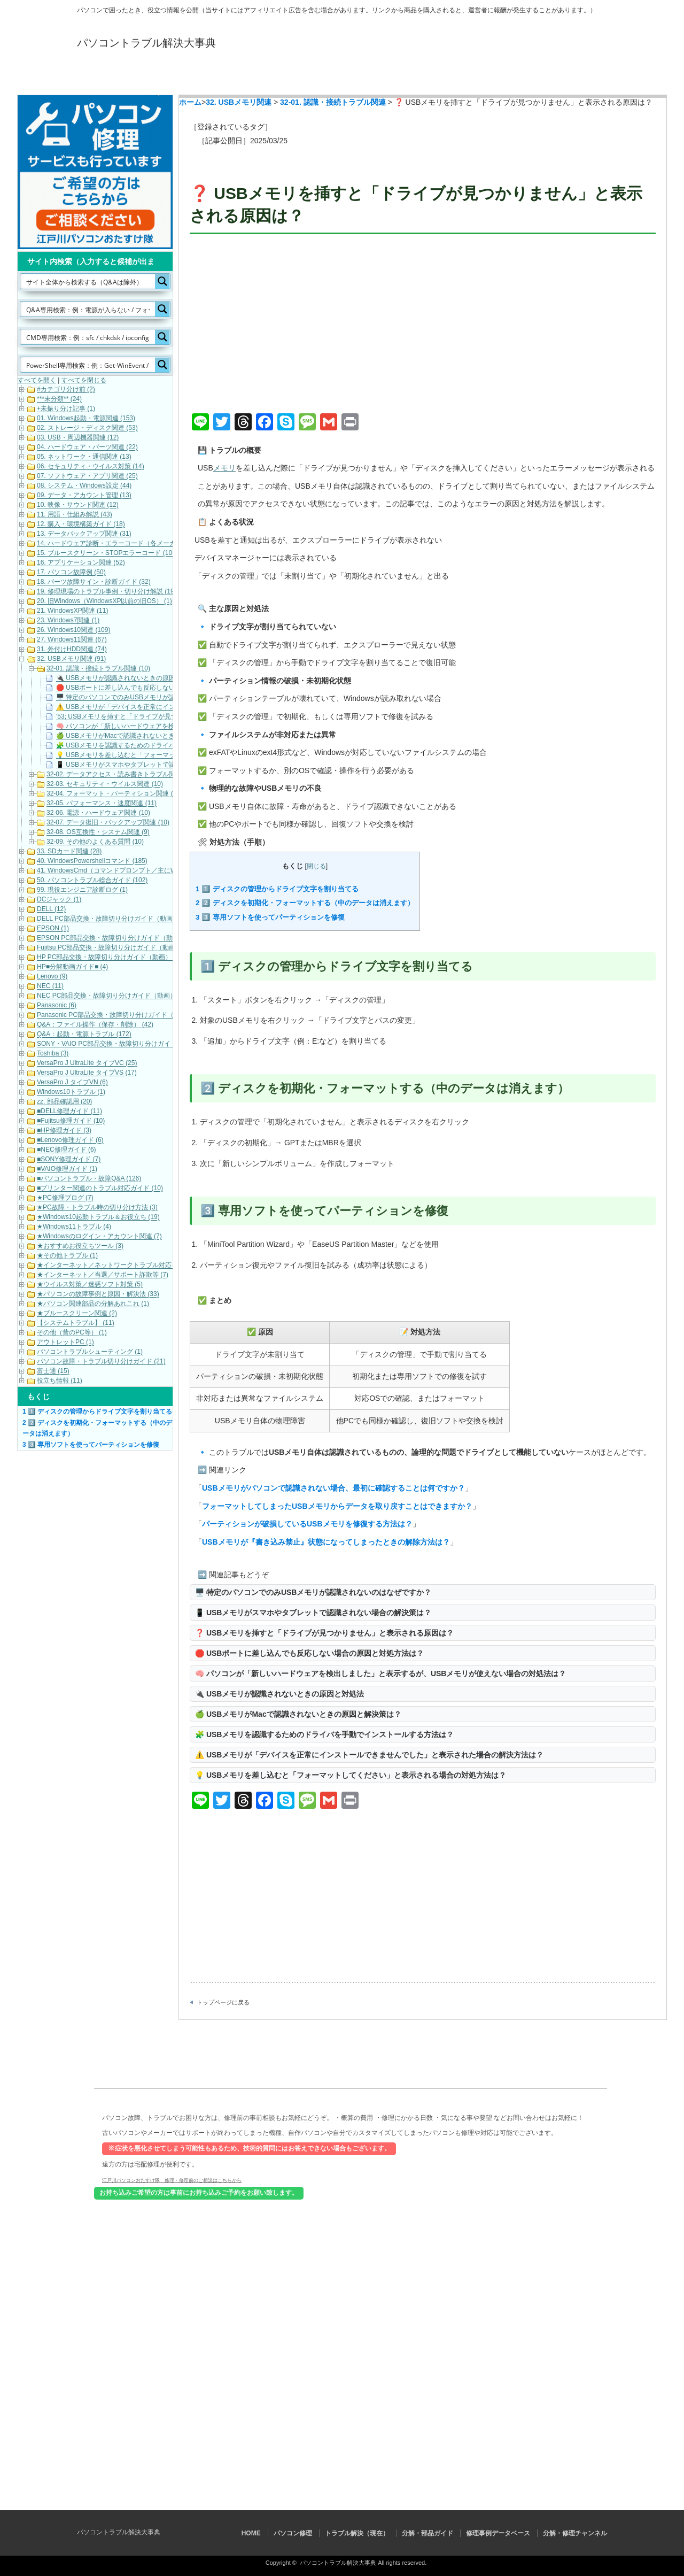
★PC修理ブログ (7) (65, 1198)
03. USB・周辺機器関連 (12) (78, 438)
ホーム (190, 102)
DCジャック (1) (59, 900)
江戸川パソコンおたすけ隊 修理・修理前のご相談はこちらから (172, 2179)
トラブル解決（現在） (298, 76)
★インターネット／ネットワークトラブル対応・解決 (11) (120, 1265)
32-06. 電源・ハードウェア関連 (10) (98, 813)
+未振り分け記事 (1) (66, 409)
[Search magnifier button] (162, 281)
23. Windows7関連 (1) (68, 620)
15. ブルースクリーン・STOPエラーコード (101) (107, 553)
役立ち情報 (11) (59, 1381)
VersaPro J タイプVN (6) (72, 1082)
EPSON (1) (53, 928)
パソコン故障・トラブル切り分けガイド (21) (101, 1362)
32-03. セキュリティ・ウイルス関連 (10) (104, 784)
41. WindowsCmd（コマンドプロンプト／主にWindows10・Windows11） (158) (151, 871)
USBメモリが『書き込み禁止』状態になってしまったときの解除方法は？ (326, 1542)
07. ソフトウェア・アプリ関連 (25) (87, 476)
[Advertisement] (423, 325)
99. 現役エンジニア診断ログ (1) (82, 890)
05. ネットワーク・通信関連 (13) (84, 457)
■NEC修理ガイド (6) (66, 1150)
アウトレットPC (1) (65, 1342)
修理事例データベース (474, 76)
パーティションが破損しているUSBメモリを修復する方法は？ (307, 1524)
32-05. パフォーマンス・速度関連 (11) (101, 803)
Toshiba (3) (52, 1054)
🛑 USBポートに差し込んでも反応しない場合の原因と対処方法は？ (309, 1653)
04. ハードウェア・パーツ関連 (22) (87, 447)
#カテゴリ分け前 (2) (66, 390)
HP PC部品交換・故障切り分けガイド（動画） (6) (109, 957)
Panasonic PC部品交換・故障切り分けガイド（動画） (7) (120, 1015)
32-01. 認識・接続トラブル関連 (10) (98, 669)
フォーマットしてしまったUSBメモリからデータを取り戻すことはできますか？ (337, 1506)
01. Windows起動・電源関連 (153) (86, 418)
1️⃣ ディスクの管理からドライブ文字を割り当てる (277, 889)
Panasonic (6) (56, 1005)
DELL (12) (51, 909)
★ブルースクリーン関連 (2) (77, 1313)
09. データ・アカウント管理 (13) (84, 495)
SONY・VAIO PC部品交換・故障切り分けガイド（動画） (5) (124, 1044)
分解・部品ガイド (386, 76)
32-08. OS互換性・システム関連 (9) (98, 832)
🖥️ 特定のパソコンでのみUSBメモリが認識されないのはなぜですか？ (313, 1592)
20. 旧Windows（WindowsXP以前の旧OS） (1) (104, 601)
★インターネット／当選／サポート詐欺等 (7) (102, 1275)
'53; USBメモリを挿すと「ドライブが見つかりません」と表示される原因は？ (168, 717)
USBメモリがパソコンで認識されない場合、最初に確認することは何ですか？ (333, 1488)
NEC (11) (50, 986)
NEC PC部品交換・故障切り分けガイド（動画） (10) (113, 996)
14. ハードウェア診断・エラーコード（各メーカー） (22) (119, 543)
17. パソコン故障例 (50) (71, 572)
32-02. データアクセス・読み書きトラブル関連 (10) (120, 774)
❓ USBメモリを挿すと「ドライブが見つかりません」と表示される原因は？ (324, 1633)
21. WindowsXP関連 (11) (72, 611)
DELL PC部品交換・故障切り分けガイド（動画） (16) (114, 919)
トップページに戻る (223, 2002)
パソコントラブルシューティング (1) (90, 1352)
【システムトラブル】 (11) (75, 1323)
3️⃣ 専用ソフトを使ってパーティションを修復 (270, 917)
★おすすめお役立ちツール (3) (80, 1246)
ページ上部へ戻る (674, 2035)
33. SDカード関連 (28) (69, 851)
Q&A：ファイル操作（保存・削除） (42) (95, 1025)
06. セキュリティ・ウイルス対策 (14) (90, 467)
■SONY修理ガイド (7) (68, 1159)
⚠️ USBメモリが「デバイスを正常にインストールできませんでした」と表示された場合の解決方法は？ (369, 1754)
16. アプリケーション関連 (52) (81, 563)
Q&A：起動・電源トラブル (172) (84, 1034)
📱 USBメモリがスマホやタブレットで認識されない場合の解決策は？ (313, 1612)
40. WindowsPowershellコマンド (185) (92, 861)
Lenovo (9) (52, 977)
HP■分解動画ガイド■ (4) (72, 967)
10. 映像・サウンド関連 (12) (78, 505)
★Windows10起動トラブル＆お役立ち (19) (98, 1217)
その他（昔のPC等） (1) (72, 1333)
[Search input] (88, 281)
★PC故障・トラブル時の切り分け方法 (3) (97, 1208)
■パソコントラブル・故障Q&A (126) (89, 1179)
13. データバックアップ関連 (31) (84, 534)
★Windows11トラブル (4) (74, 1227)
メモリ (224, 468)
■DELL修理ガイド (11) (69, 1111)
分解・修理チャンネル (563, 76)
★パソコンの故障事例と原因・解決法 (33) (98, 1294)
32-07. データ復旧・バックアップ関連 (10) (107, 823)
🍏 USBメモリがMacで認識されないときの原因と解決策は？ (298, 1714)
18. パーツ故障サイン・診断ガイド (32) (94, 582)
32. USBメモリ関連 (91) (71, 659)
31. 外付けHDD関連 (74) (72, 649)
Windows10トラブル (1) (71, 1092)
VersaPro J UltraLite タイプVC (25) (87, 1063)
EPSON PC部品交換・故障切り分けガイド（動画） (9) (116, 938)
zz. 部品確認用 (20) (64, 1102)
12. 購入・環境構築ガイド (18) (81, 524)
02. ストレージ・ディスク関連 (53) (87, 428)
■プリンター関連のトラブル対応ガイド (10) (100, 1188)
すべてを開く (37, 380)
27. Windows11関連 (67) (72, 640)
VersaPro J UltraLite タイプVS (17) (87, 1073)
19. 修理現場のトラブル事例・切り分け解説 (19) (106, 592)
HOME (121, 76)
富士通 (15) (53, 1371)
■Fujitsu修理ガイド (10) (71, 1121)
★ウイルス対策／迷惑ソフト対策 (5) (90, 1285)
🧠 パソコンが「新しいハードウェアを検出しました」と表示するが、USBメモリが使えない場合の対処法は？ (380, 1673)
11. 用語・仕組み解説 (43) (74, 515)
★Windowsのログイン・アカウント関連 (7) (99, 1236)
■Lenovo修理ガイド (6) (70, 1140)
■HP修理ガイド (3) (64, 1131)
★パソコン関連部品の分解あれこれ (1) (93, 1304)
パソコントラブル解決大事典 (146, 43)
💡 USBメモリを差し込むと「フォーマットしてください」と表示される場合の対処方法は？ (350, 1775)
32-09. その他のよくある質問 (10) (95, 842)
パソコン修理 (209, 76)
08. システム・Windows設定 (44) (84, 486)
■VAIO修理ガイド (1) (67, 1169)
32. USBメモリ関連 (238, 102)
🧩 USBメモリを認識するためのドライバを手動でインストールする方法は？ (324, 1734)
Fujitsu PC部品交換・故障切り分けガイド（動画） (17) (116, 948)
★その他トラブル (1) (67, 1256)
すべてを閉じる (83, 380)
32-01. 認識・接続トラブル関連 (333, 102)
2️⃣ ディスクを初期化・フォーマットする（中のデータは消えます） (305, 903)
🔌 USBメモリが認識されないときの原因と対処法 (279, 1694)
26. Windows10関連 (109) (73, 630)
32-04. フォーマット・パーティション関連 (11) (114, 794)
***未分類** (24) (59, 399)
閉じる (316, 866)
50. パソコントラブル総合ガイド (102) (92, 880)
